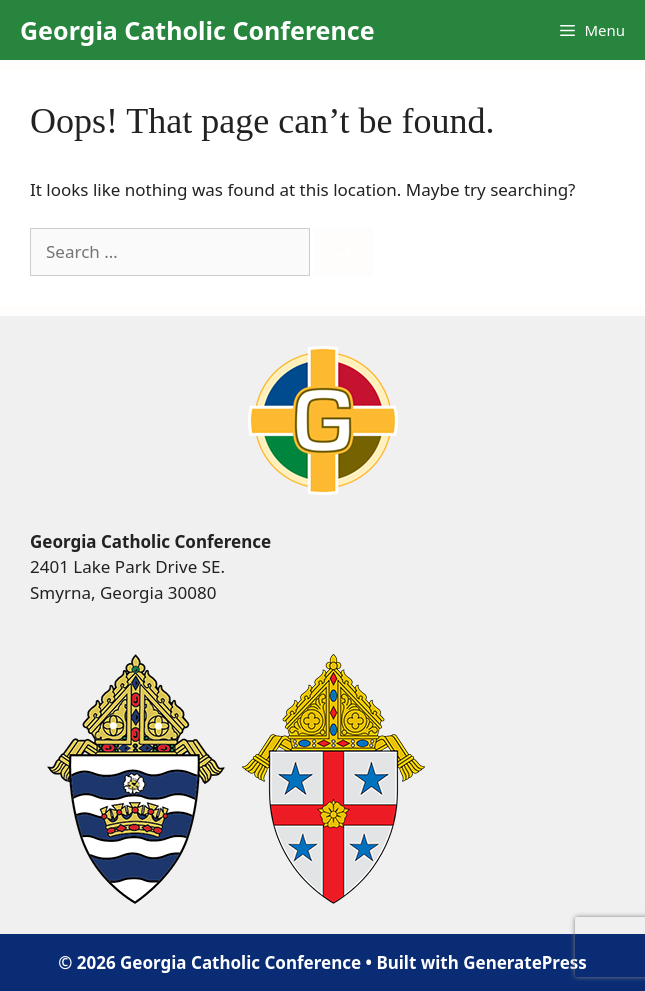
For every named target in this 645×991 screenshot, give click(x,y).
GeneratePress (525, 962)
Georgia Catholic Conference (197, 30)
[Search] (343, 252)
